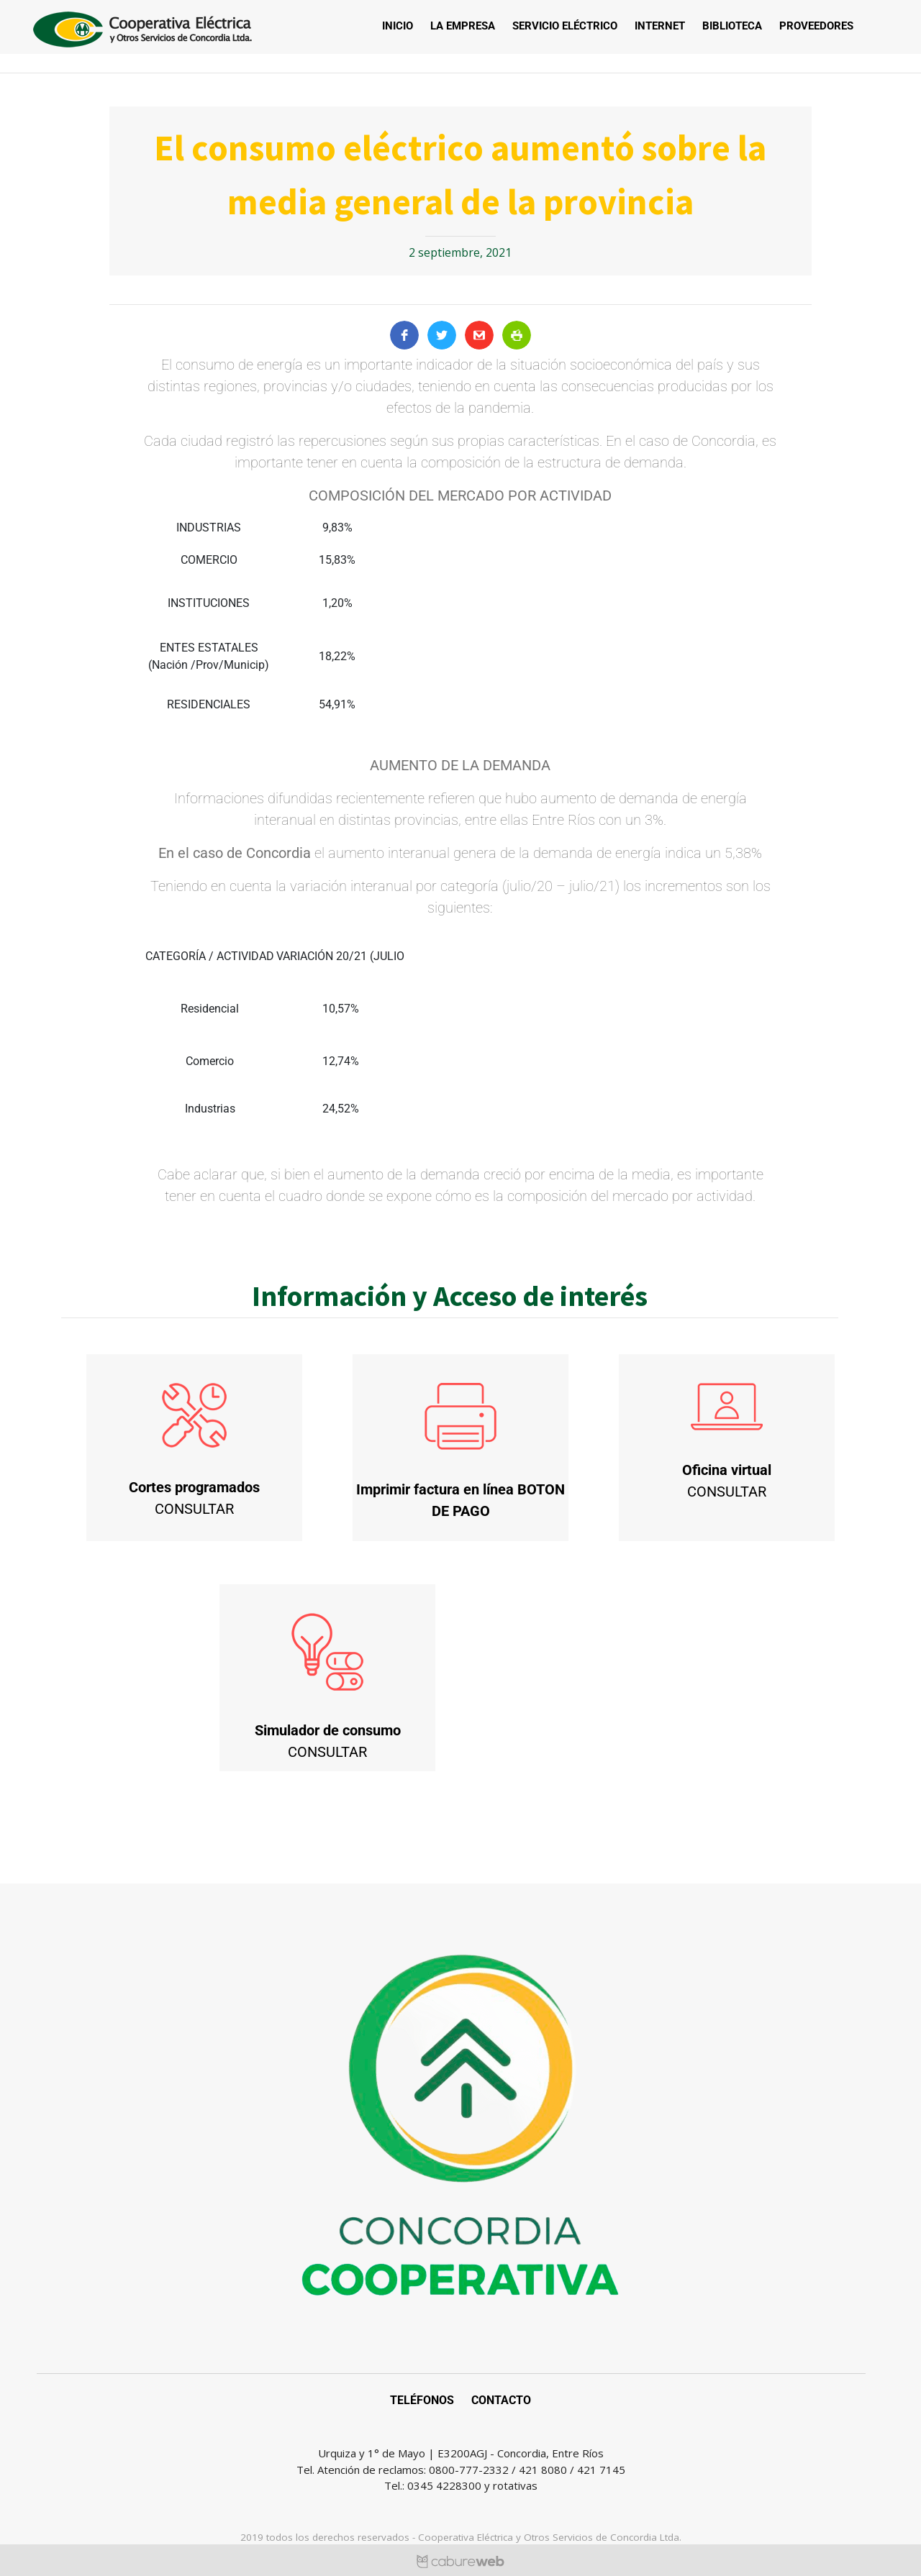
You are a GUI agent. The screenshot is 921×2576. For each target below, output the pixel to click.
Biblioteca (732, 25)
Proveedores (816, 25)
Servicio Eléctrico (564, 25)
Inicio (397, 25)
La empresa (462, 25)
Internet (660, 25)
